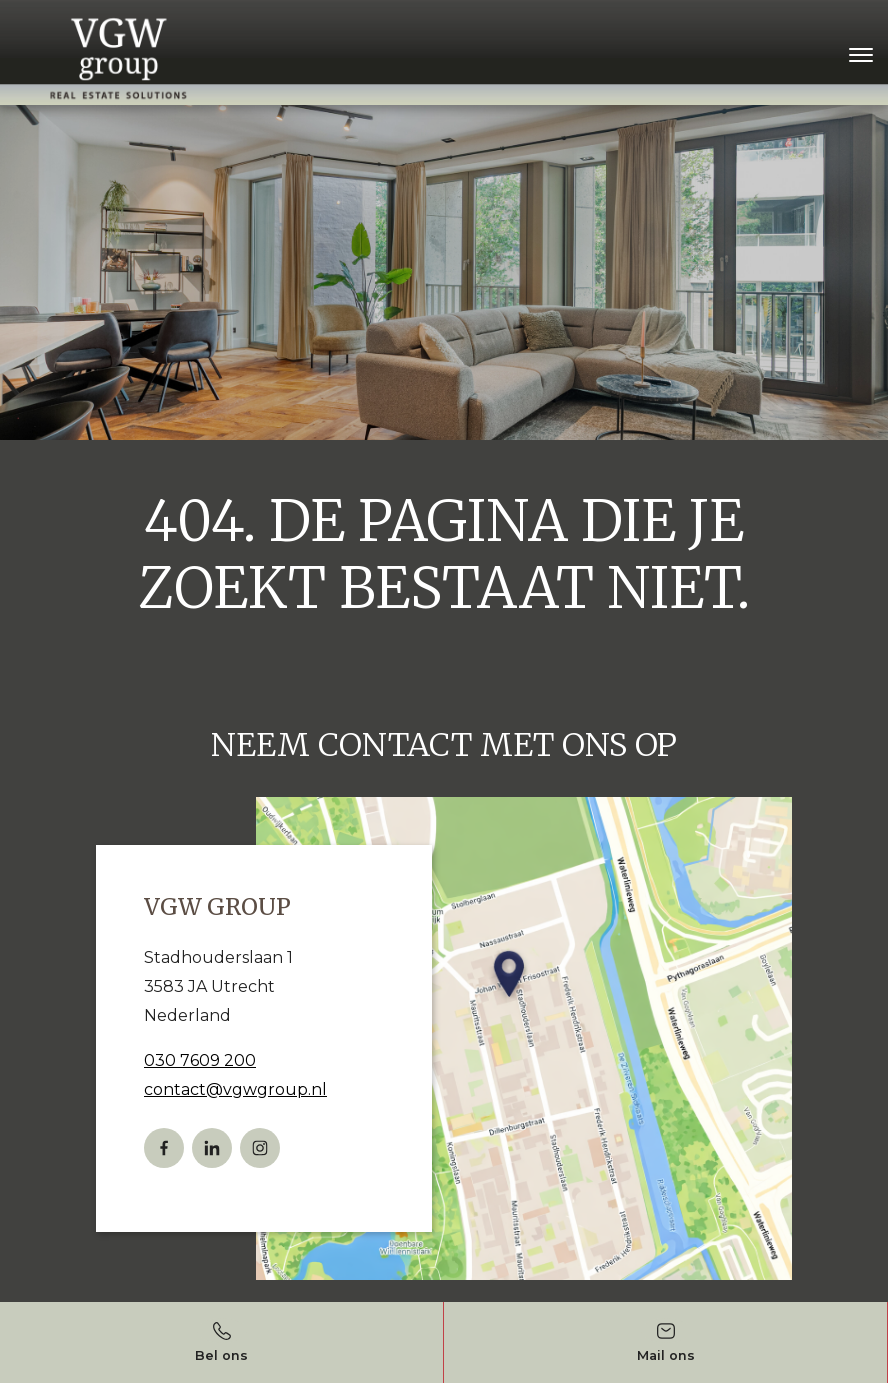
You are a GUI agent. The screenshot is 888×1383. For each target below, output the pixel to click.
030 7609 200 (200, 1060)
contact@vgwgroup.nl (235, 1089)
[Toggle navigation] (860, 55)
